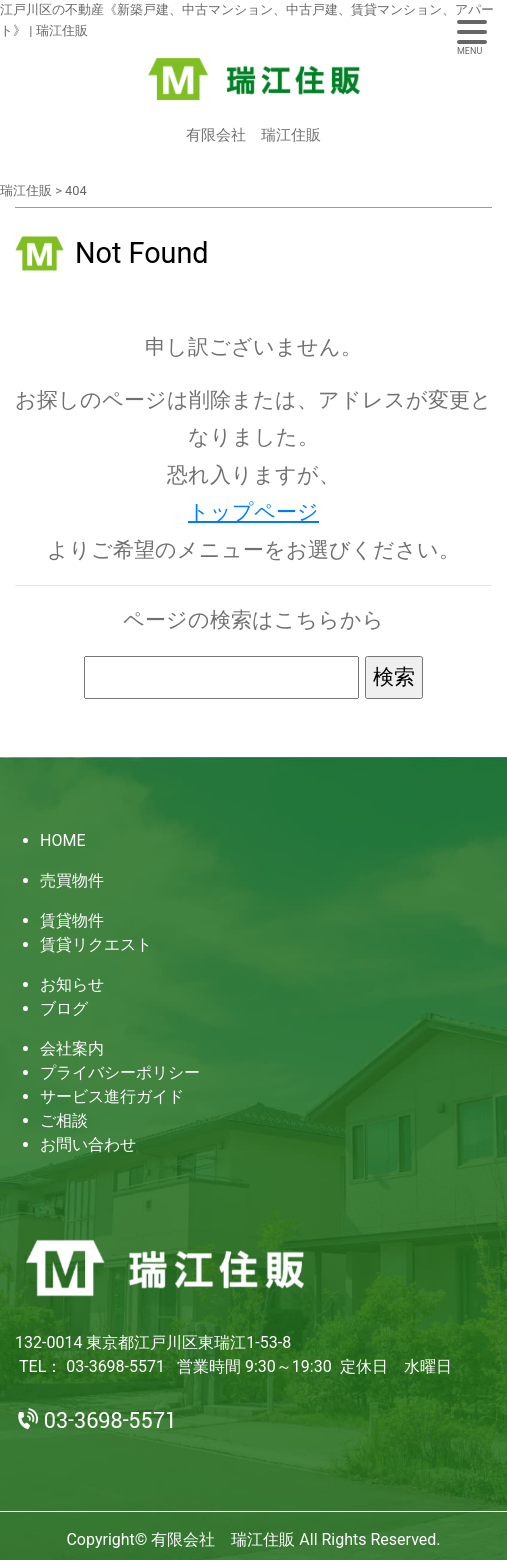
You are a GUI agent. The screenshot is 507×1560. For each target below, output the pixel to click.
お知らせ (72, 984)
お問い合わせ (88, 1144)
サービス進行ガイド (112, 1096)
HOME (62, 840)
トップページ (253, 512)
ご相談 (64, 1120)
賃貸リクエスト (96, 944)
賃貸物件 (72, 920)
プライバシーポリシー (120, 1072)
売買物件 (72, 880)
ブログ (64, 1008)
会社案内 (72, 1048)
